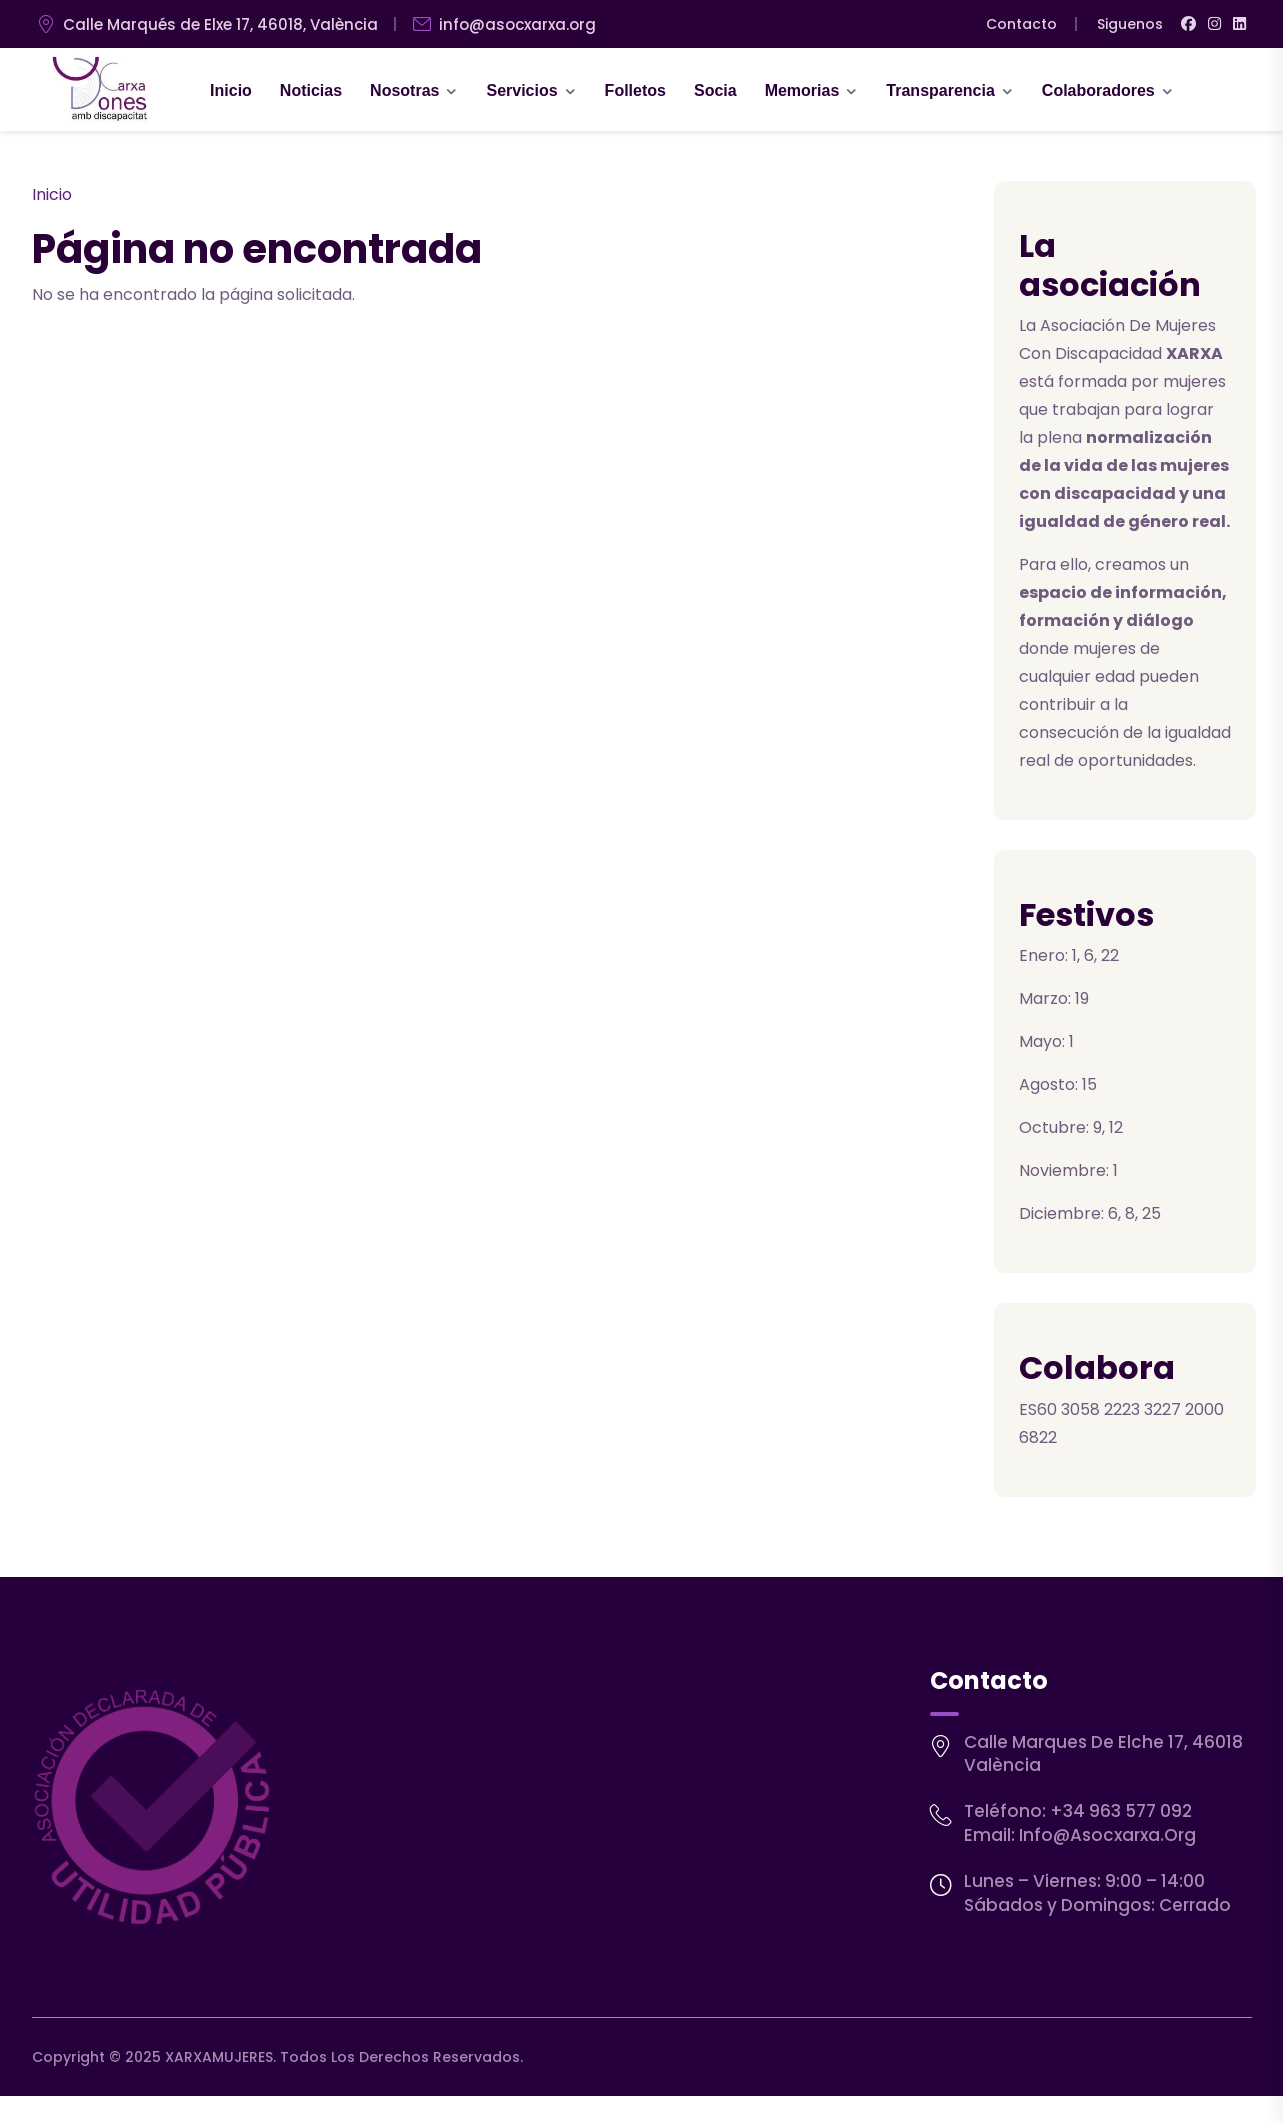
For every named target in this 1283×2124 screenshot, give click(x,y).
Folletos (635, 90)
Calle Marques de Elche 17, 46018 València (1103, 1754)
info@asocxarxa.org (1107, 1835)
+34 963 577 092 (1121, 1811)
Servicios (521, 90)
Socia (715, 90)
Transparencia (940, 90)
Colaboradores (1098, 90)
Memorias (802, 90)
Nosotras (404, 90)
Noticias (311, 90)
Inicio (231, 90)
